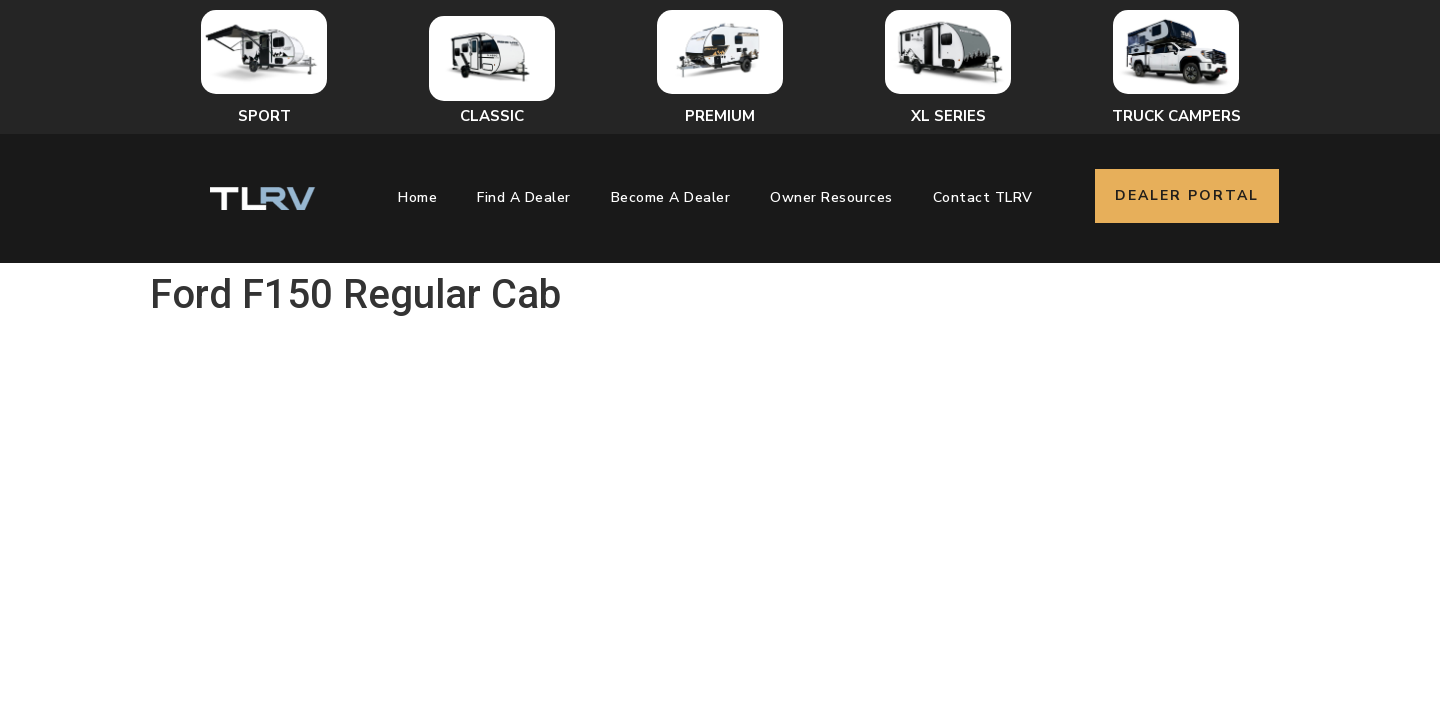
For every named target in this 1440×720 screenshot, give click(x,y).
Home (417, 197)
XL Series (948, 116)
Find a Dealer (524, 197)
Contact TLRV (983, 197)
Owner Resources (831, 197)
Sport (264, 116)
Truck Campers (1176, 116)
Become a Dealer (671, 197)
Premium (720, 116)
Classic (492, 116)
